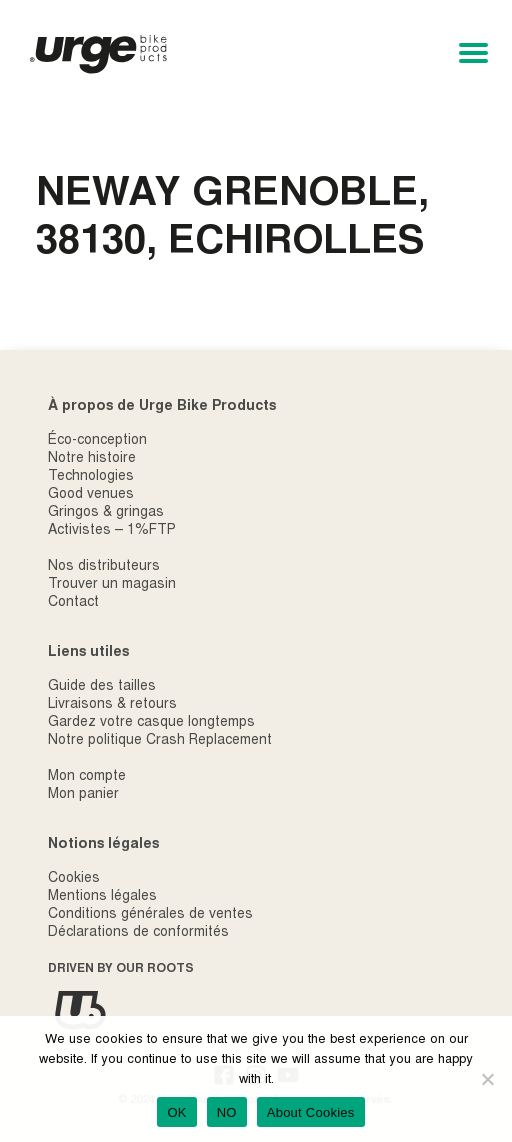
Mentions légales (102, 897)
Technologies (91, 477)
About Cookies (311, 1112)
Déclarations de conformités (138, 933)
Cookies (74, 879)
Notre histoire (92, 459)
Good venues (91, 495)
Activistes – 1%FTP (112, 531)
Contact (73, 603)
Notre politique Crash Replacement (160, 741)
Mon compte (87, 777)
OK (176, 1112)
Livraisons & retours (112, 705)
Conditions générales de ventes (150, 915)
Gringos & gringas (106, 513)
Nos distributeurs (104, 567)
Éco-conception (97, 441)
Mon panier (83, 795)
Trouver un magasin (112, 585)
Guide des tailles (102, 687)
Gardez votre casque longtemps (151, 723)
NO (227, 1112)
